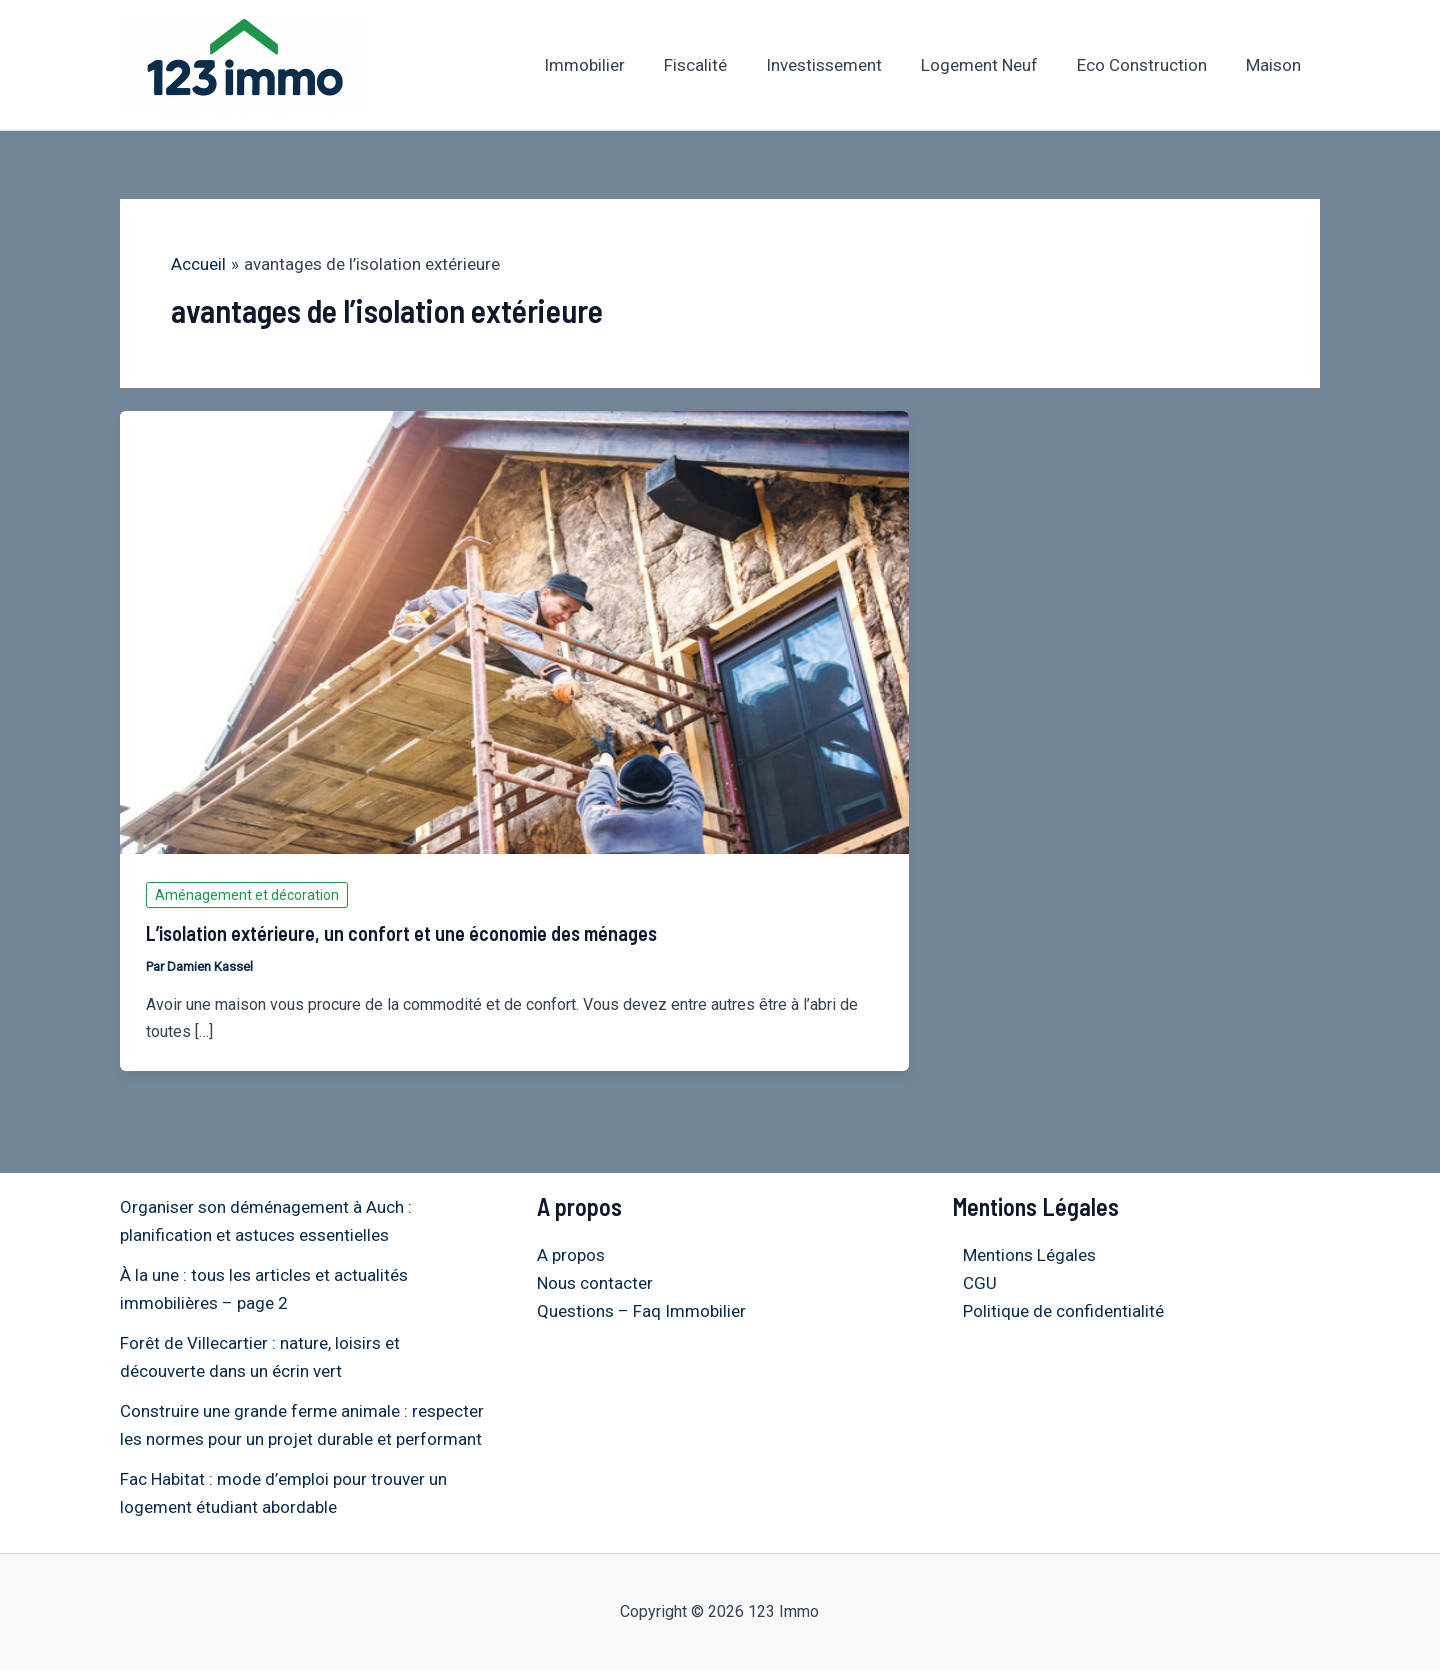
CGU (970, 1283)
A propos (571, 1255)
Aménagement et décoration (247, 895)
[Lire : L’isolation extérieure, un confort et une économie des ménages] (514, 631)
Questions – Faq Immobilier (641, 1311)
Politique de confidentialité (1053, 1311)
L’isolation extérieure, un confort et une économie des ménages (401, 933)
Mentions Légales (1019, 1255)
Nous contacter (595, 1283)
